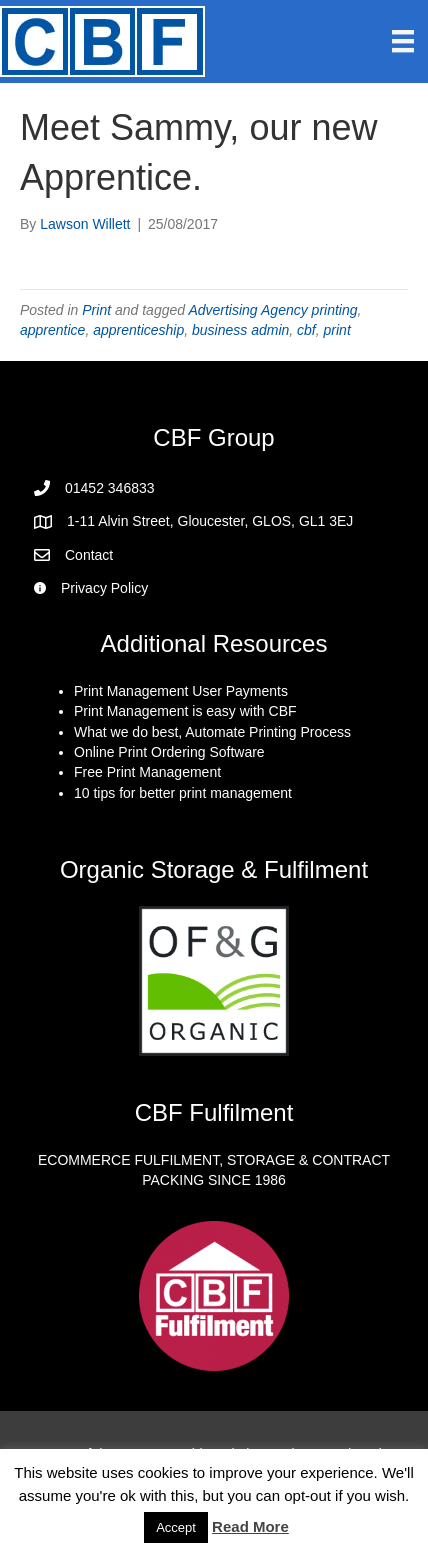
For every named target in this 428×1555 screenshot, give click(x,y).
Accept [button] (176, 1527)
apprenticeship (138, 330)
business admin (240, 330)
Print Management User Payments (181, 691)
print (337, 330)
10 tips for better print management (183, 793)
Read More (250, 1526)
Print (96, 310)
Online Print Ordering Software (169, 752)
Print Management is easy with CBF (185, 711)
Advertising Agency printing (272, 310)
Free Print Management (147, 772)
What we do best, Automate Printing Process (212, 732)
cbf (306, 330)
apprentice (52, 330)
